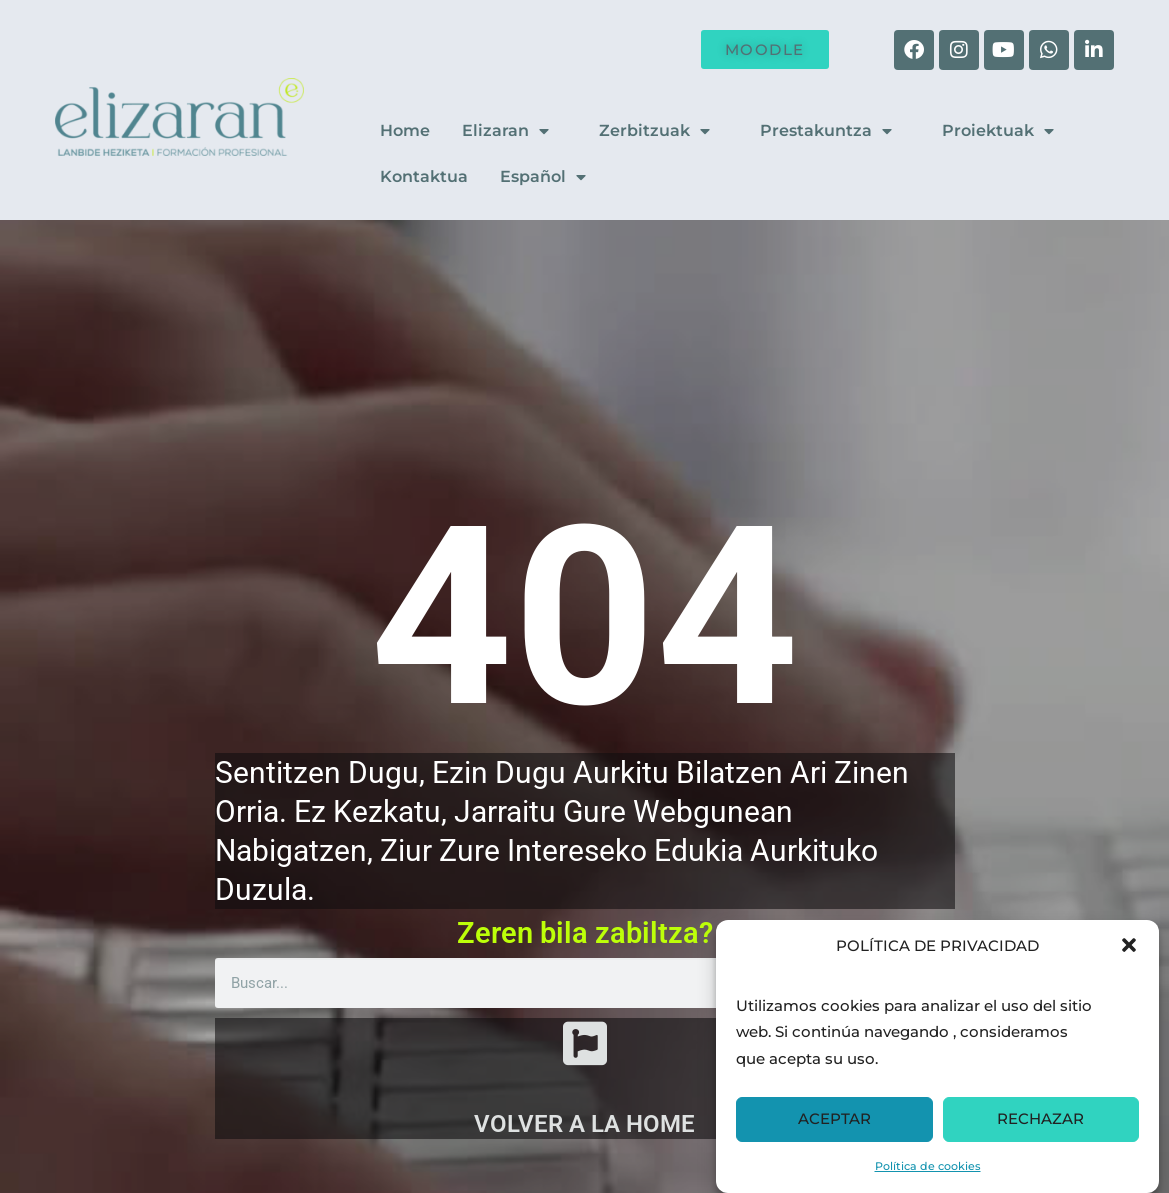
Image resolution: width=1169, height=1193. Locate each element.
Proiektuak (1007, 131)
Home (405, 130)
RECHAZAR (1040, 1118)
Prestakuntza (835, 131)
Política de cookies (928, 1166)
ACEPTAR (834, 1118)
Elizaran (514, 131)
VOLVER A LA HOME (584, 1124)
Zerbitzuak (663, 131)
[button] (1129, 945)
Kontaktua (424, 176)
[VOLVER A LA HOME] (585, 1043)
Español (552, 177)
